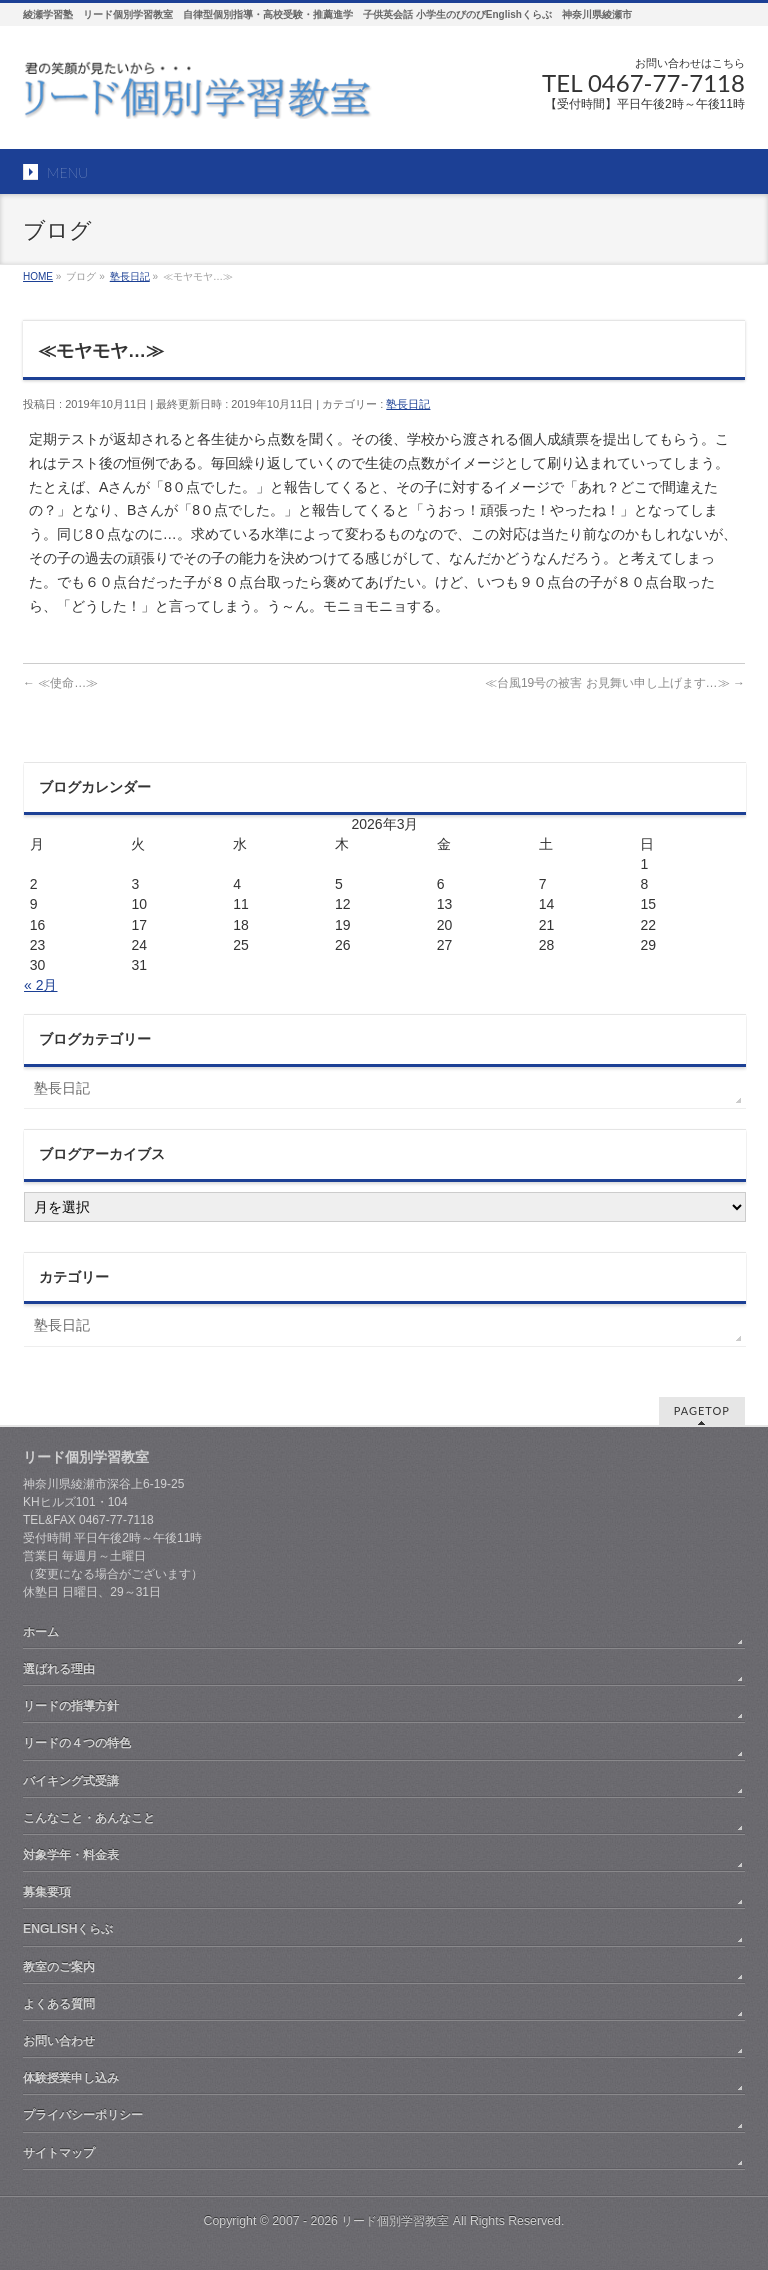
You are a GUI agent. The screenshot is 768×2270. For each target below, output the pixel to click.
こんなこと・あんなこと (89, 1818)
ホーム (41, 1632)
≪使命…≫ (60, 683)
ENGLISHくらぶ (68, 1929)
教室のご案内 (59, 1967)
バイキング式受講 (71, 1781)
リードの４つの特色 (77, 1743)
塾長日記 (408, 404)
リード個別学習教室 (395, 2221)
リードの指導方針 (71, 1706)
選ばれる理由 (59, 1669)
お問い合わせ (59, 2041)
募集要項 (47, 1892)
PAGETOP (702, 1410)
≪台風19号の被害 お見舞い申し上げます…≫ (615, 683)
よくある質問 (59, 2004)
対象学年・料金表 (71, 1855)
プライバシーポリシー (83, 2115)
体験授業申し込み (71, 2078)
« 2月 (40, 985)
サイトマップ (59, 2153)
